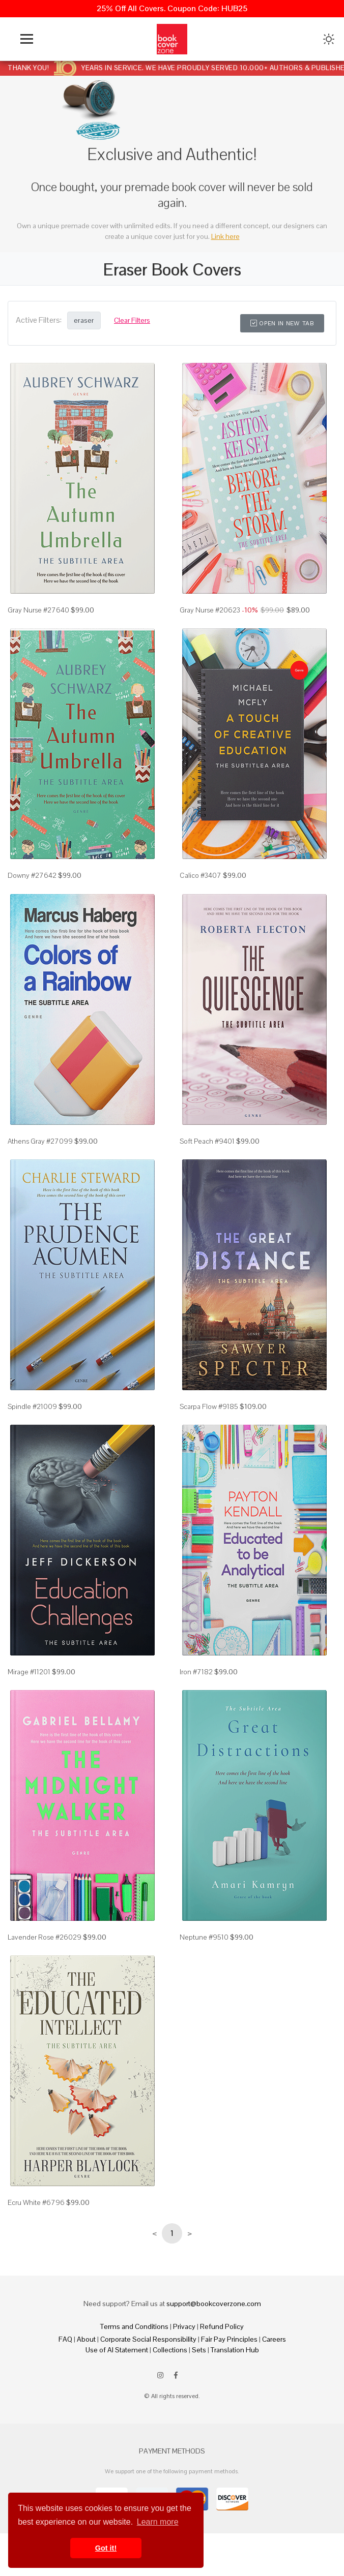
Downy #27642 (32, 875)
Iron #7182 (196, 1671)
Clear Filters (132, 320)
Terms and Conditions (134, 2326)
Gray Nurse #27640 (38, 610)
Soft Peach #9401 (207, 1141)
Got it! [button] (106, 2548)
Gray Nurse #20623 (210, 610)
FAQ (65, 2339)
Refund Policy (222, 2326)
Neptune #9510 (204, 1937)
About (86, 2339)
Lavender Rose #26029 (44, 1937)
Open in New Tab (282, 323)
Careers (274, 2339)
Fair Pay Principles (229, 2339)
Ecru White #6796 (36, 2202)
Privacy (184, 2326)
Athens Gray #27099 (40, 1141)
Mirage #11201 (29, 1671)
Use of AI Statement (116, 2349)
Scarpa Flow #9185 (209, 1406)
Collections (170, 2349)
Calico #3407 (200, 875)
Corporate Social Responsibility (148, 2339)
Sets (199, 2349)
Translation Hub (235, 2349)
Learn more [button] (158, 2522)
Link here (225, 236)
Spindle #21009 (32, 1406)
